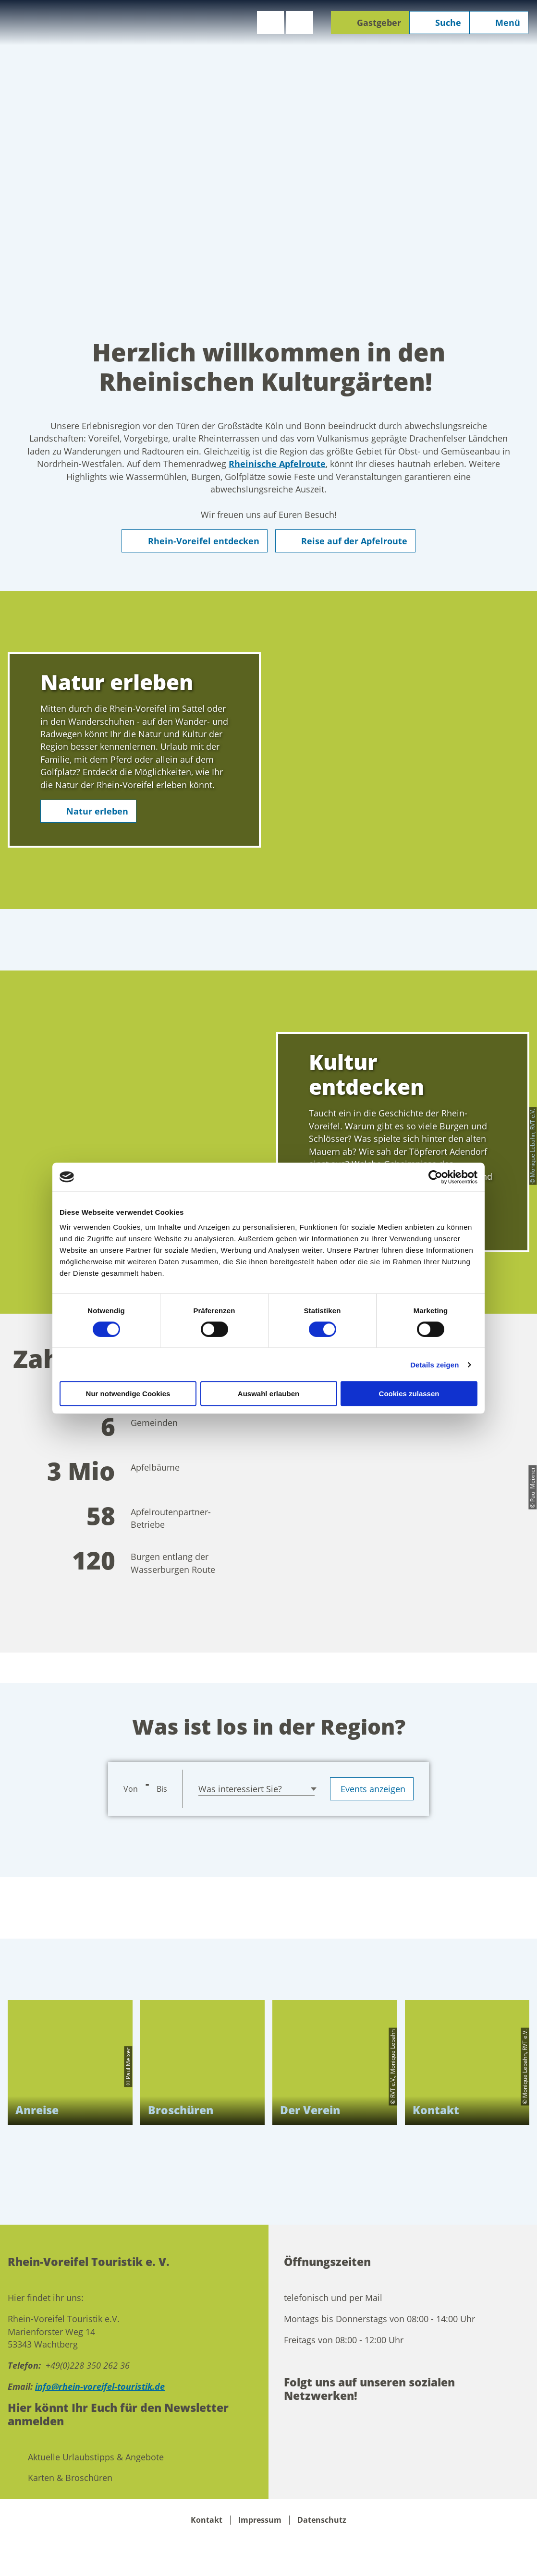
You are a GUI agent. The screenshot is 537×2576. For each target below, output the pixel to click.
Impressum (259, 2520)
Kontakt (206, 2520)
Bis (162, 1789)
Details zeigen (434, 1364)
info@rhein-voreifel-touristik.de (100, 2386)
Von (130, 1789)
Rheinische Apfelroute (277, 463)
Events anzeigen (371, 1789)
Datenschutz (321, 2520)
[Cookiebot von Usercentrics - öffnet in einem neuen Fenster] (435, 1177)
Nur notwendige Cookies (128, 1394)
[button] (270, 22)
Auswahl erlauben (268, 1394)
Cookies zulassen (409, 1394)
